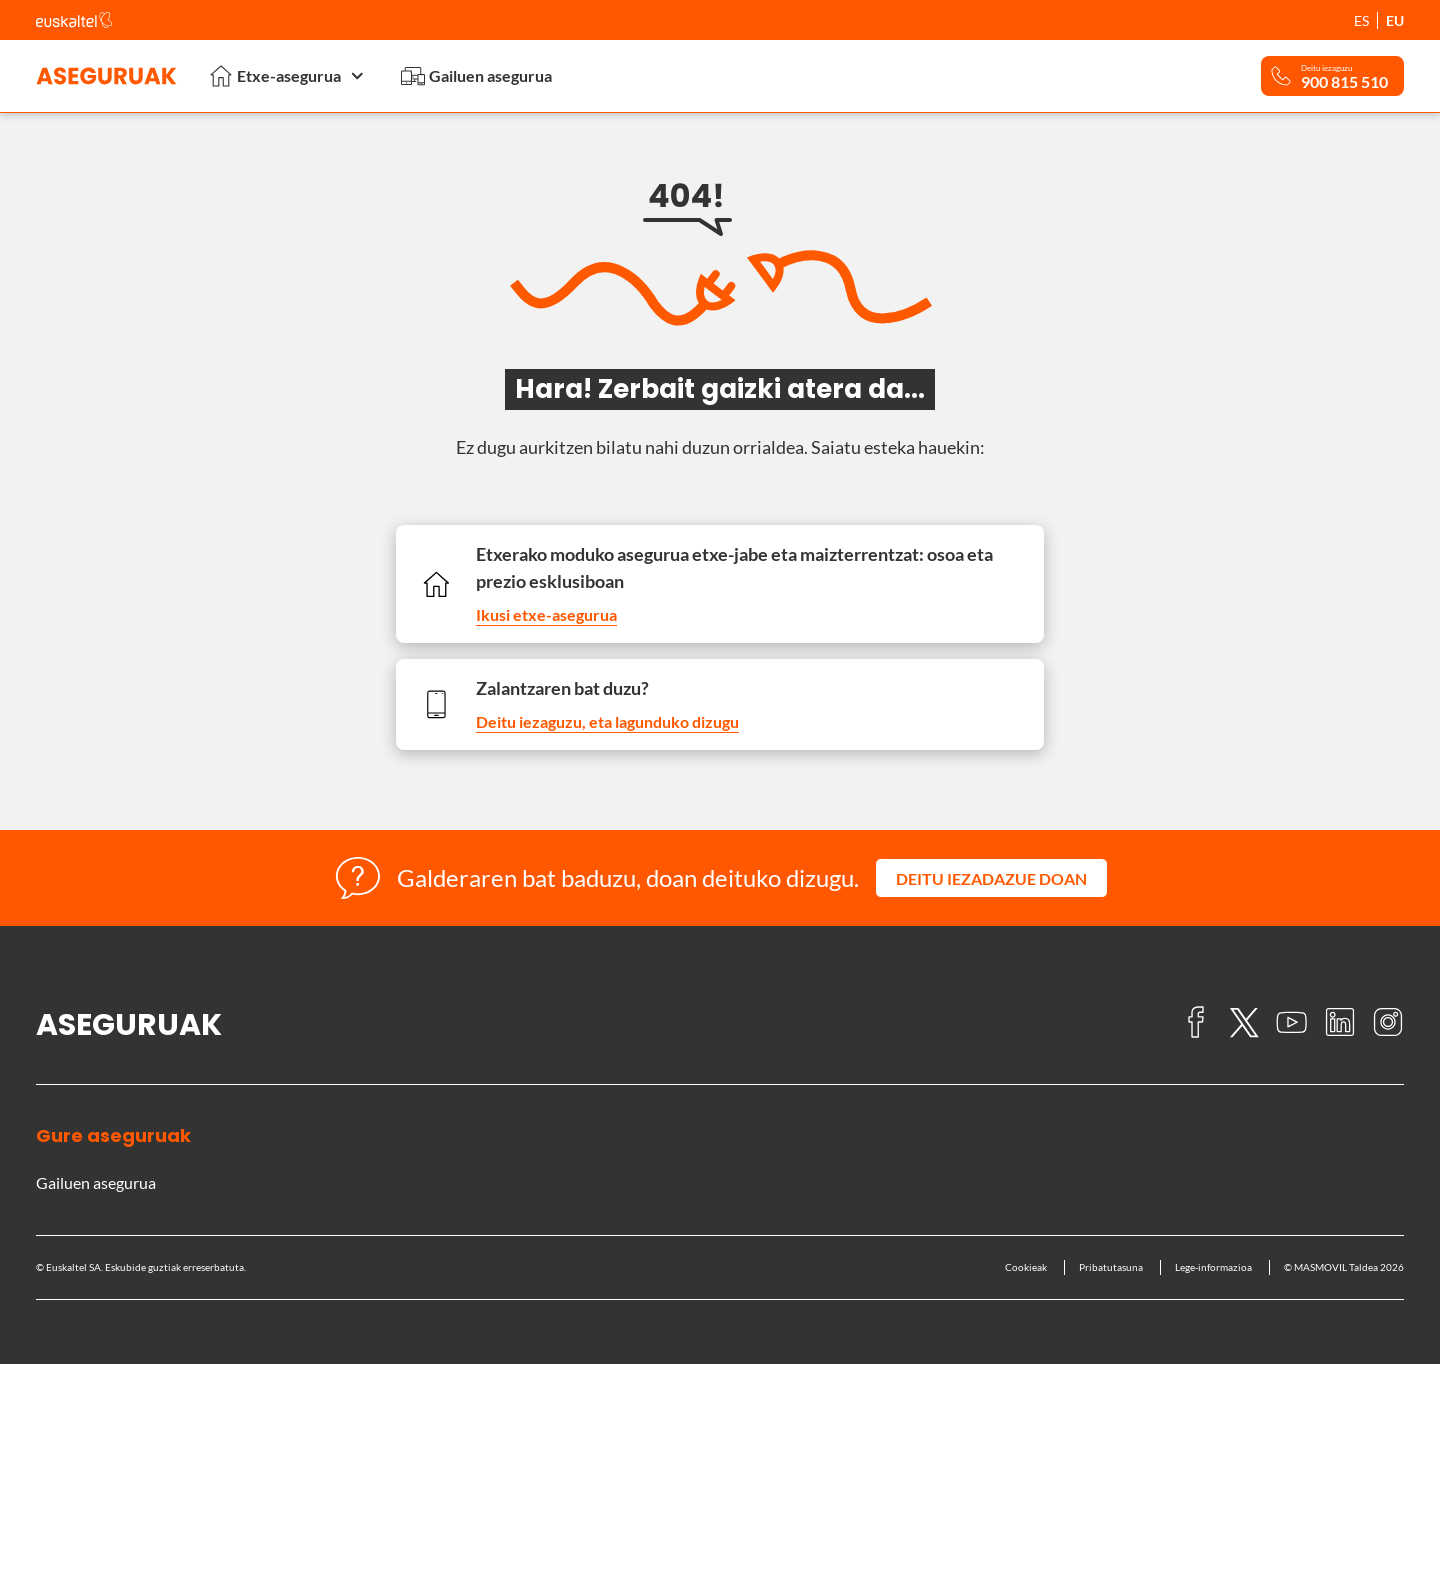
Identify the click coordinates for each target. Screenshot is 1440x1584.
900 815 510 (1344, 82)
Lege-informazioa (1213, 1267)
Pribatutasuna (1111, 1267)
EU (1395, 20)
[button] (991, 878)
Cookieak (1026, 1267)
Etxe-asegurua (289, 75)
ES (1361, 20)
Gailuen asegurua (476, 76)
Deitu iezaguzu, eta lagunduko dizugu (607, 721)
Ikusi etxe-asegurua (546, 614)
